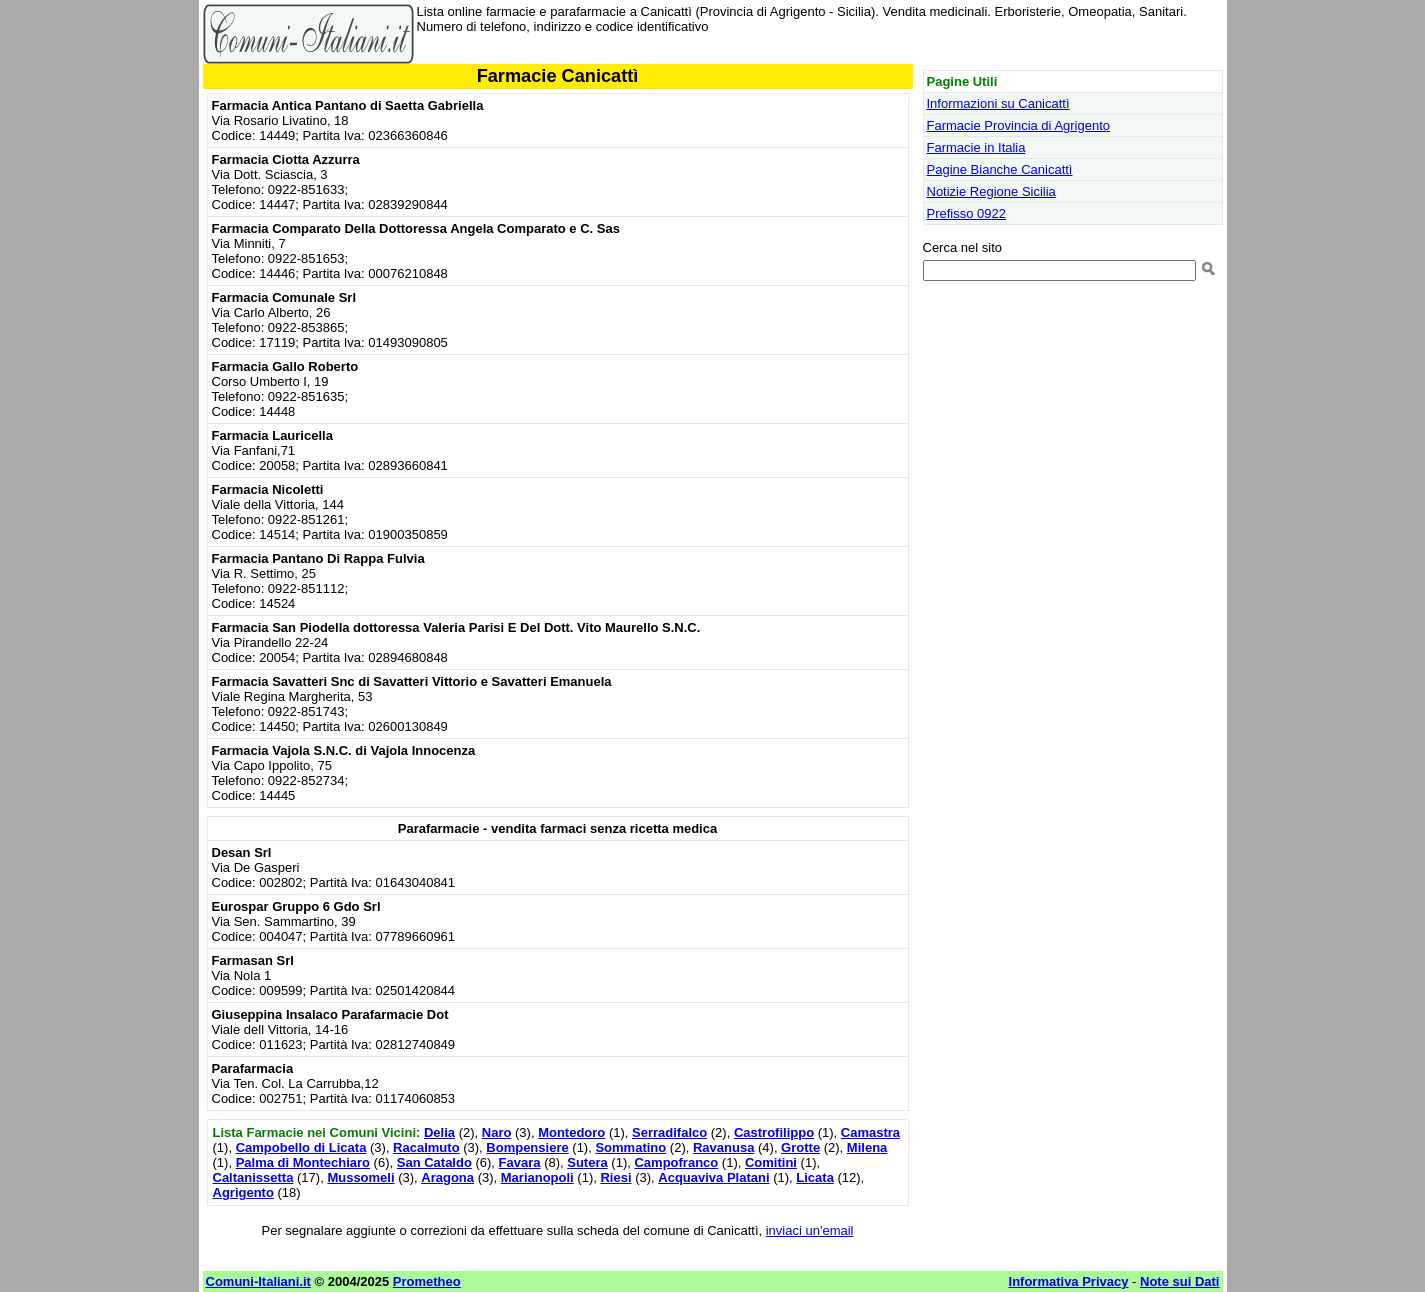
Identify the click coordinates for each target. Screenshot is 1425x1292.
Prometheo (427, 1281)
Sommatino (630, 1147)
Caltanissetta (253, 1177)
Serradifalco (669, 1132)
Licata (815, 1177)
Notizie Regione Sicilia (991, 191)
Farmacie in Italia (976, 147)
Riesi (615, 1177)
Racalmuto (426, 1147)
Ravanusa (723, 1147)
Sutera (587, 1162)
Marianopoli (537, 1177)
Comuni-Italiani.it (258, 1281)
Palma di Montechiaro (303, 1162)
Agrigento (243, 1192)
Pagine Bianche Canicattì (1000, 169)
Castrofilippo (774, 1132)
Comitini (771, 1162)
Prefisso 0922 (967, 213)
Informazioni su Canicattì (998, 103)
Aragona (447, 1177)
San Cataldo (434, 1162)
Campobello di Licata (301, 1147)
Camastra (870, 1132)
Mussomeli (360, 1177)
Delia (439, 1132)
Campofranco (676, 1162)
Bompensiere (527, 1147)
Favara (520, 1162)
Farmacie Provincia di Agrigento (1019, 125)
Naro (497, 1132)
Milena (867, 1147)
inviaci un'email (810, 1230)
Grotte (800, 1147)
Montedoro (571, 1132)
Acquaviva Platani (713, 1177)
